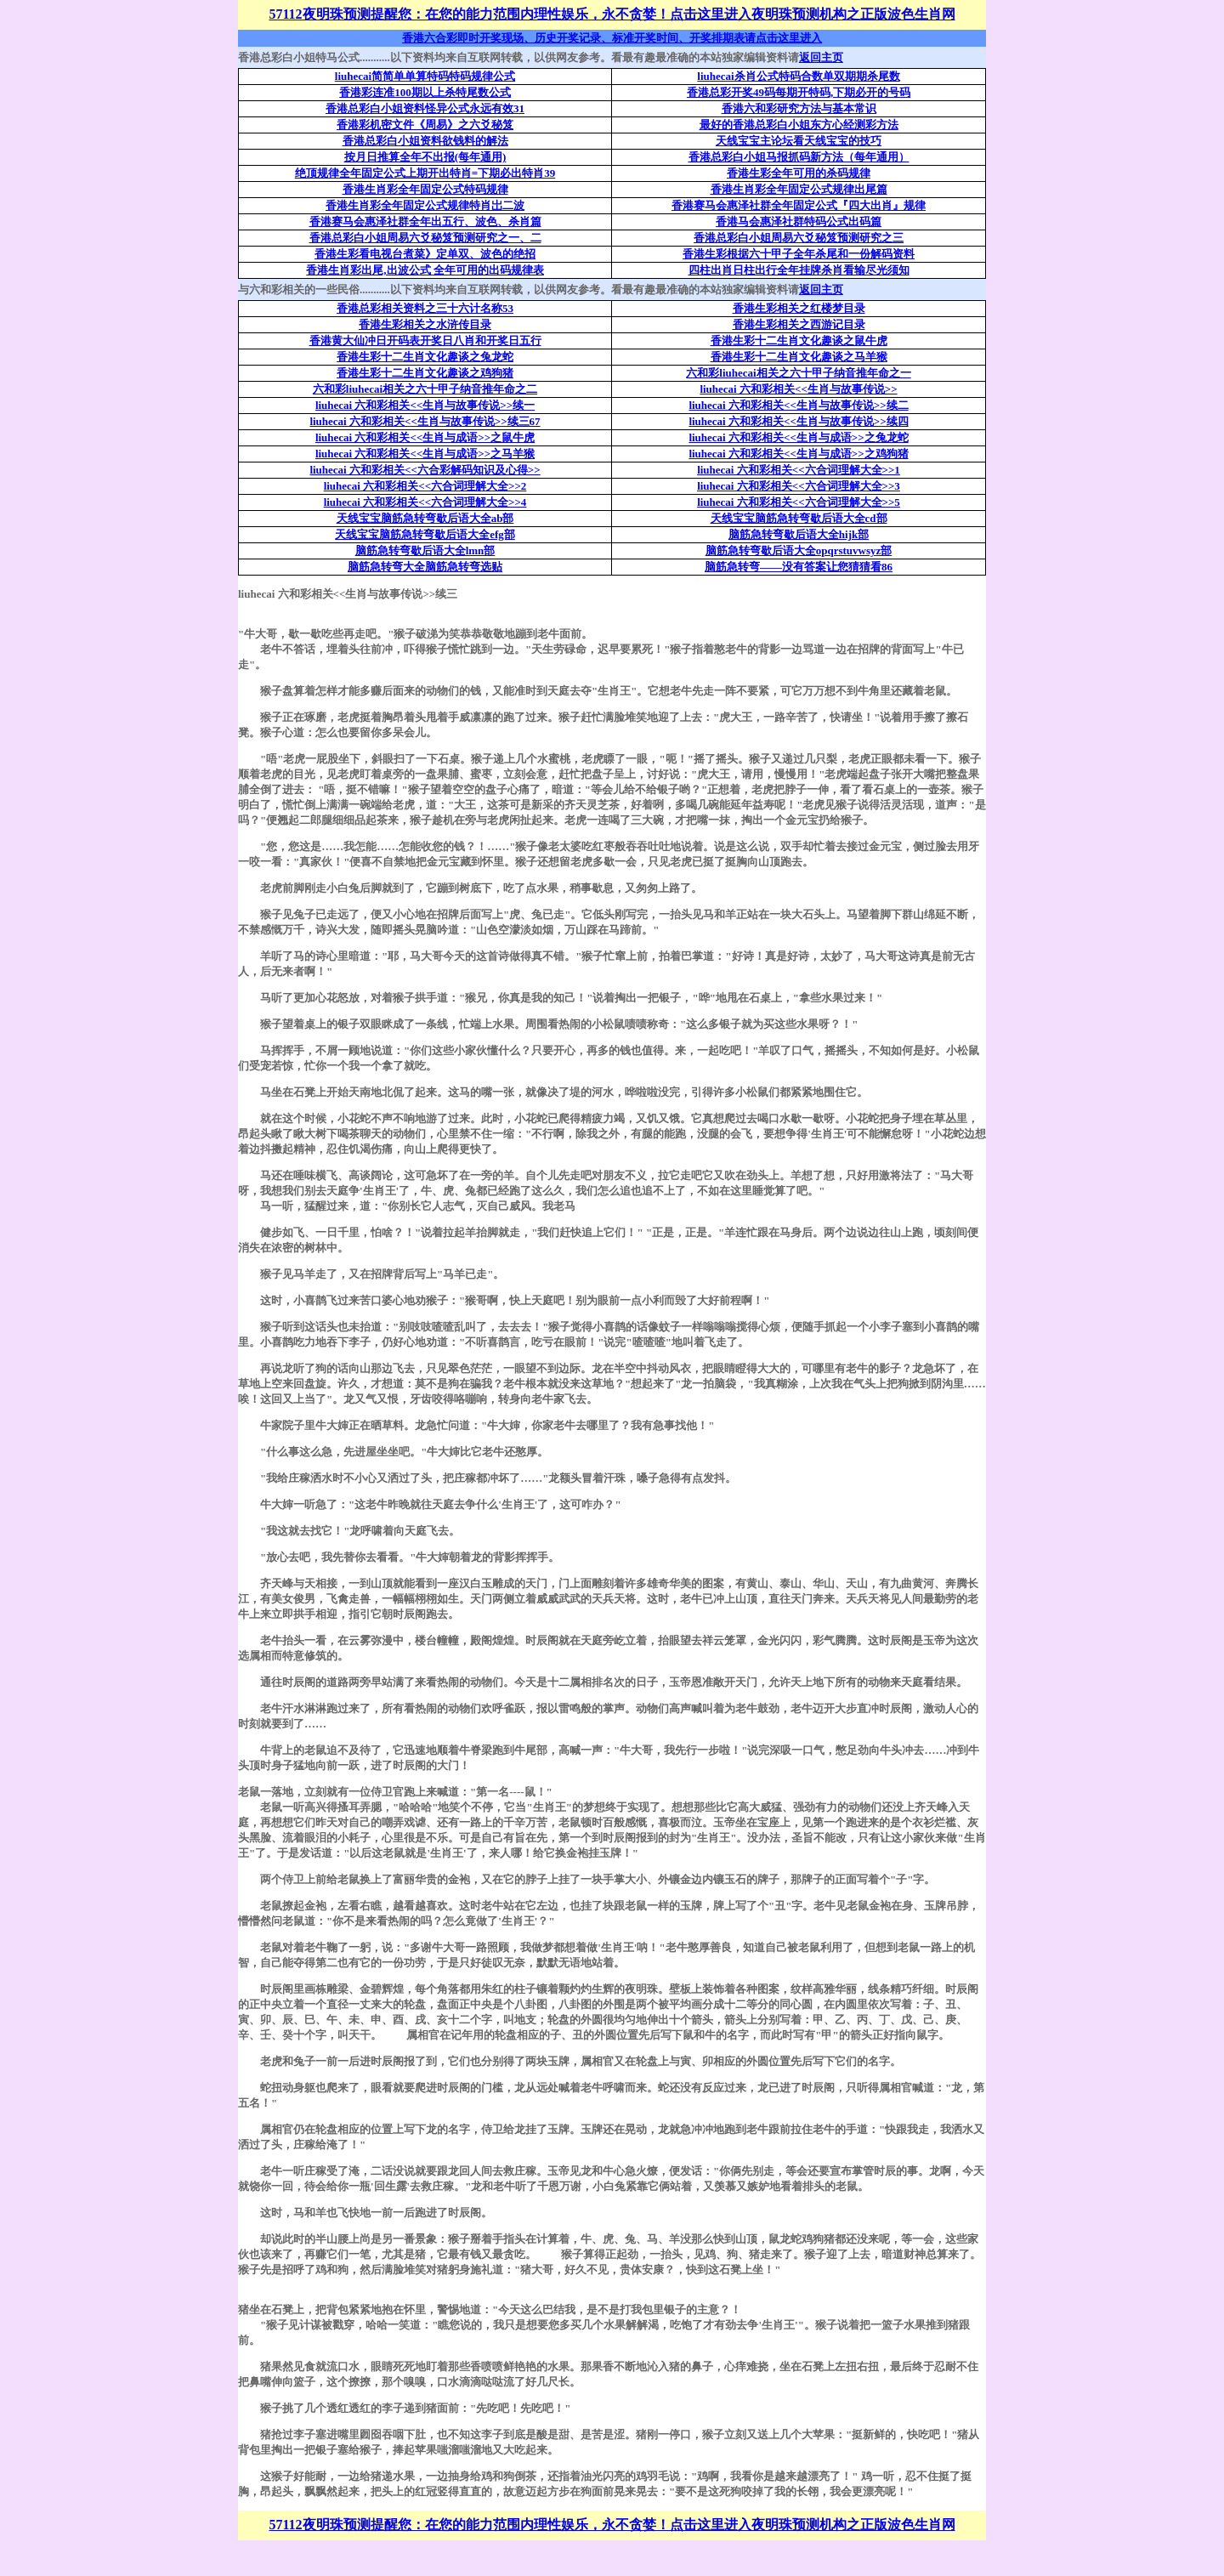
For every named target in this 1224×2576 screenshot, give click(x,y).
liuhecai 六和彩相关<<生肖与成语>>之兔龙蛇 (798, 437)
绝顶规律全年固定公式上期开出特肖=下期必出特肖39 (425, 173)
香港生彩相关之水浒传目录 (425, 324)
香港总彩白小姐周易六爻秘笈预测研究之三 (799, 237)
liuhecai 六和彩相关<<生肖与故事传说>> (798, 389)
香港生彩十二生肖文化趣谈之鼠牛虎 (799, 340)
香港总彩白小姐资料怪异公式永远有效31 (425, 108)
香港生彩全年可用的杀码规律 (798, 173)
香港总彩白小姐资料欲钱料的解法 (425, 140)
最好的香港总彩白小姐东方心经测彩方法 (799, 124)
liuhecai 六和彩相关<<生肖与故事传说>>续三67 (424, 421)
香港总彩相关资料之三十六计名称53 (425, 308)
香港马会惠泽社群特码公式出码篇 (798, 221)
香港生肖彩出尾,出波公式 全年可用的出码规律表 (425, 270)
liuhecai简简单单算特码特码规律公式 (425, 76)
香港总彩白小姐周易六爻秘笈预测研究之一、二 (425, 237)
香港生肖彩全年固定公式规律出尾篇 (799, 189)
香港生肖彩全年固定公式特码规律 (425, 189)
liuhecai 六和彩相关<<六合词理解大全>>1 (798, 469)
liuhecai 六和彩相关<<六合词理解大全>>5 (798, 502)
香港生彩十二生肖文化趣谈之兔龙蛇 (425, 356)
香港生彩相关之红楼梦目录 (799, 308)
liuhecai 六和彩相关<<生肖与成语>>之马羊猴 (425, 453)
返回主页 (821, 57)
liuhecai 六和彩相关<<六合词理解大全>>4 (425, 502)
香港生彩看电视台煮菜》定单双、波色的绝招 (425, 253)
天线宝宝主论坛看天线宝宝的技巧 (798, 140)
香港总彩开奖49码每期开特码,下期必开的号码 (798, 92)
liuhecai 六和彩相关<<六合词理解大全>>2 (425, 485)
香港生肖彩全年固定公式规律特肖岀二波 (425, 205)
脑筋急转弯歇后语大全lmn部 (425, 550)
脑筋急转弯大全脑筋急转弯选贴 (425, 566)
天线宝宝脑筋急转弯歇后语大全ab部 (425, 518)
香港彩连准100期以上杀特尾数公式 (425, 92)
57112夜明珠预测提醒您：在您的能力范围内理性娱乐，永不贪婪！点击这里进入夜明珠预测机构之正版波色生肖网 (612, 14)
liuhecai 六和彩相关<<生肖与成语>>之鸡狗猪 (798, 453)
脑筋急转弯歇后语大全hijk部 (798, 534)
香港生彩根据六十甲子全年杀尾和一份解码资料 (799, 253)
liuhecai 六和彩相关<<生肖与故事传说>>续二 (798, 405)
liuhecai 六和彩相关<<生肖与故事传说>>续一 (425, 405)
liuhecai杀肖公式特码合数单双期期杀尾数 (798, 76)
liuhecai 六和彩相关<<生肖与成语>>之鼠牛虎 (425, 437)
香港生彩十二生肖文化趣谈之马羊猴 (799, 356)
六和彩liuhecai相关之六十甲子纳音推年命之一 (798, 372)
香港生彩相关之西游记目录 (799, 324)
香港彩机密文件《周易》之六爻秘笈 (425, 124)
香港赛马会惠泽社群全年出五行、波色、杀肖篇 (425, 221)
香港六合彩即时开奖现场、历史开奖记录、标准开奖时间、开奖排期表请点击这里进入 (612, 37)
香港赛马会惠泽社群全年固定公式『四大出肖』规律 (799, 205)
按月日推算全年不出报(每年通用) (425, 156)
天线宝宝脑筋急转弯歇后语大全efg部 (425, 534)
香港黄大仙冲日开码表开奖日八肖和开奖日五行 (425, 340)
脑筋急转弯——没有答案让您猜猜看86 (798, 566)
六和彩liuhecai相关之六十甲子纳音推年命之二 (425, 389)
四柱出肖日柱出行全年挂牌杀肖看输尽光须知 (799, 270)
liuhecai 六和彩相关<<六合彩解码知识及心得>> (424, 469)
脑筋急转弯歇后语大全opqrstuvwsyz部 (799, 550)
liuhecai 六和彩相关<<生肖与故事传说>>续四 (798, 421)
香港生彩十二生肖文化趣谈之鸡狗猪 (425, 372)
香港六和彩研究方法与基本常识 (799, 108)
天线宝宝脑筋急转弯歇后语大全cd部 (799, 518)
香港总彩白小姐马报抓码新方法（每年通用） (799, 156)
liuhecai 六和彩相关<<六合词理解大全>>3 (798, 485)
